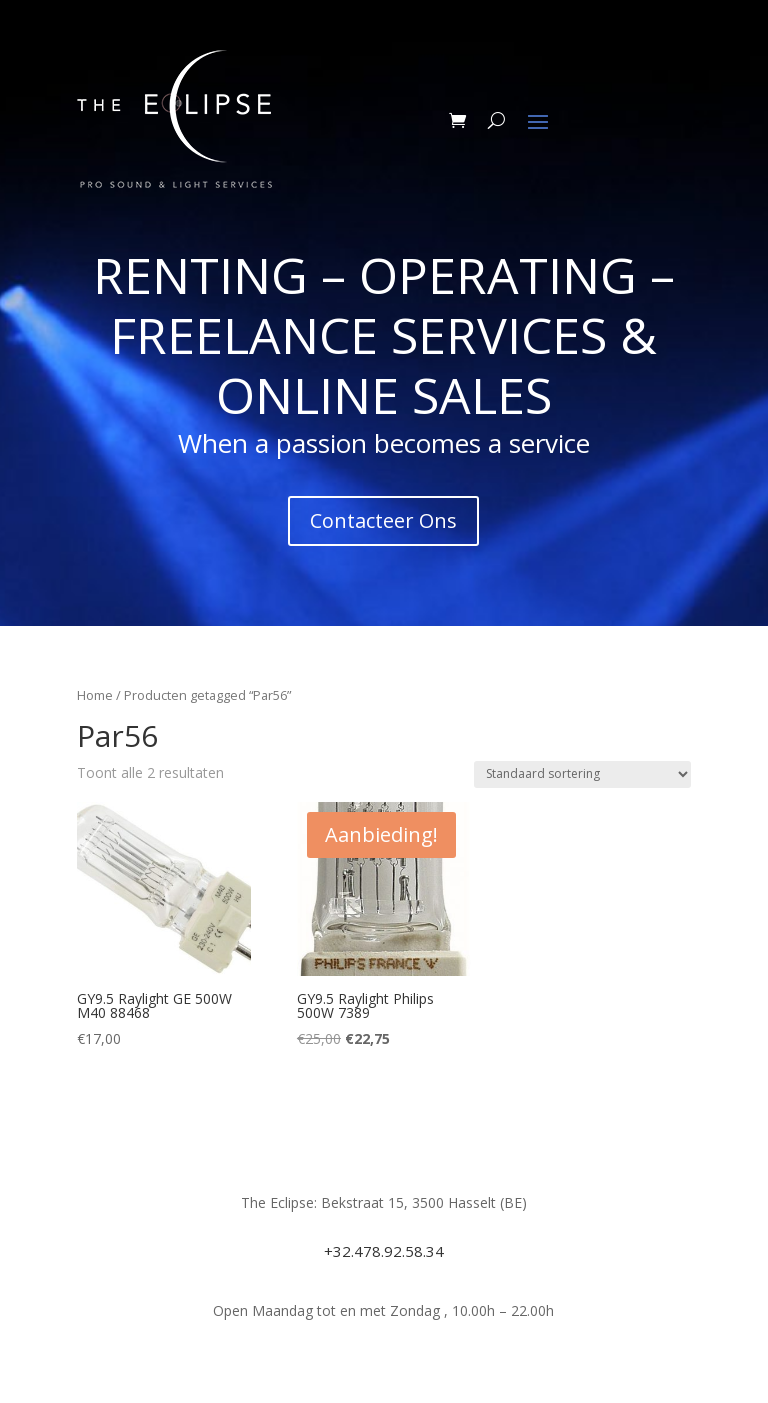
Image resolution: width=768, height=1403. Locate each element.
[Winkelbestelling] (582, 774)
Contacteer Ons (383, 520)
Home (95, 695)
